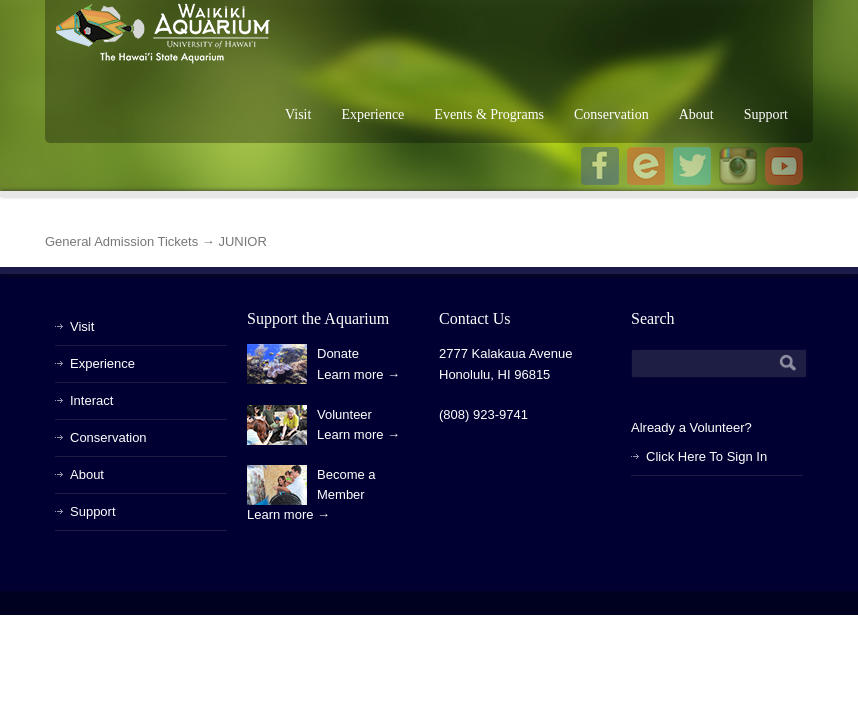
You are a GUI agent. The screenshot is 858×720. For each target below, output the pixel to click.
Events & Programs (489, 114)
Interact (91, 400)
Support (766, 114)
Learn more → (358, 374)
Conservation (611, 114)
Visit (298, 114)
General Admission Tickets (121, 241)
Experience (372, 114)
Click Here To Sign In (706, 456)
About (696, 114)
